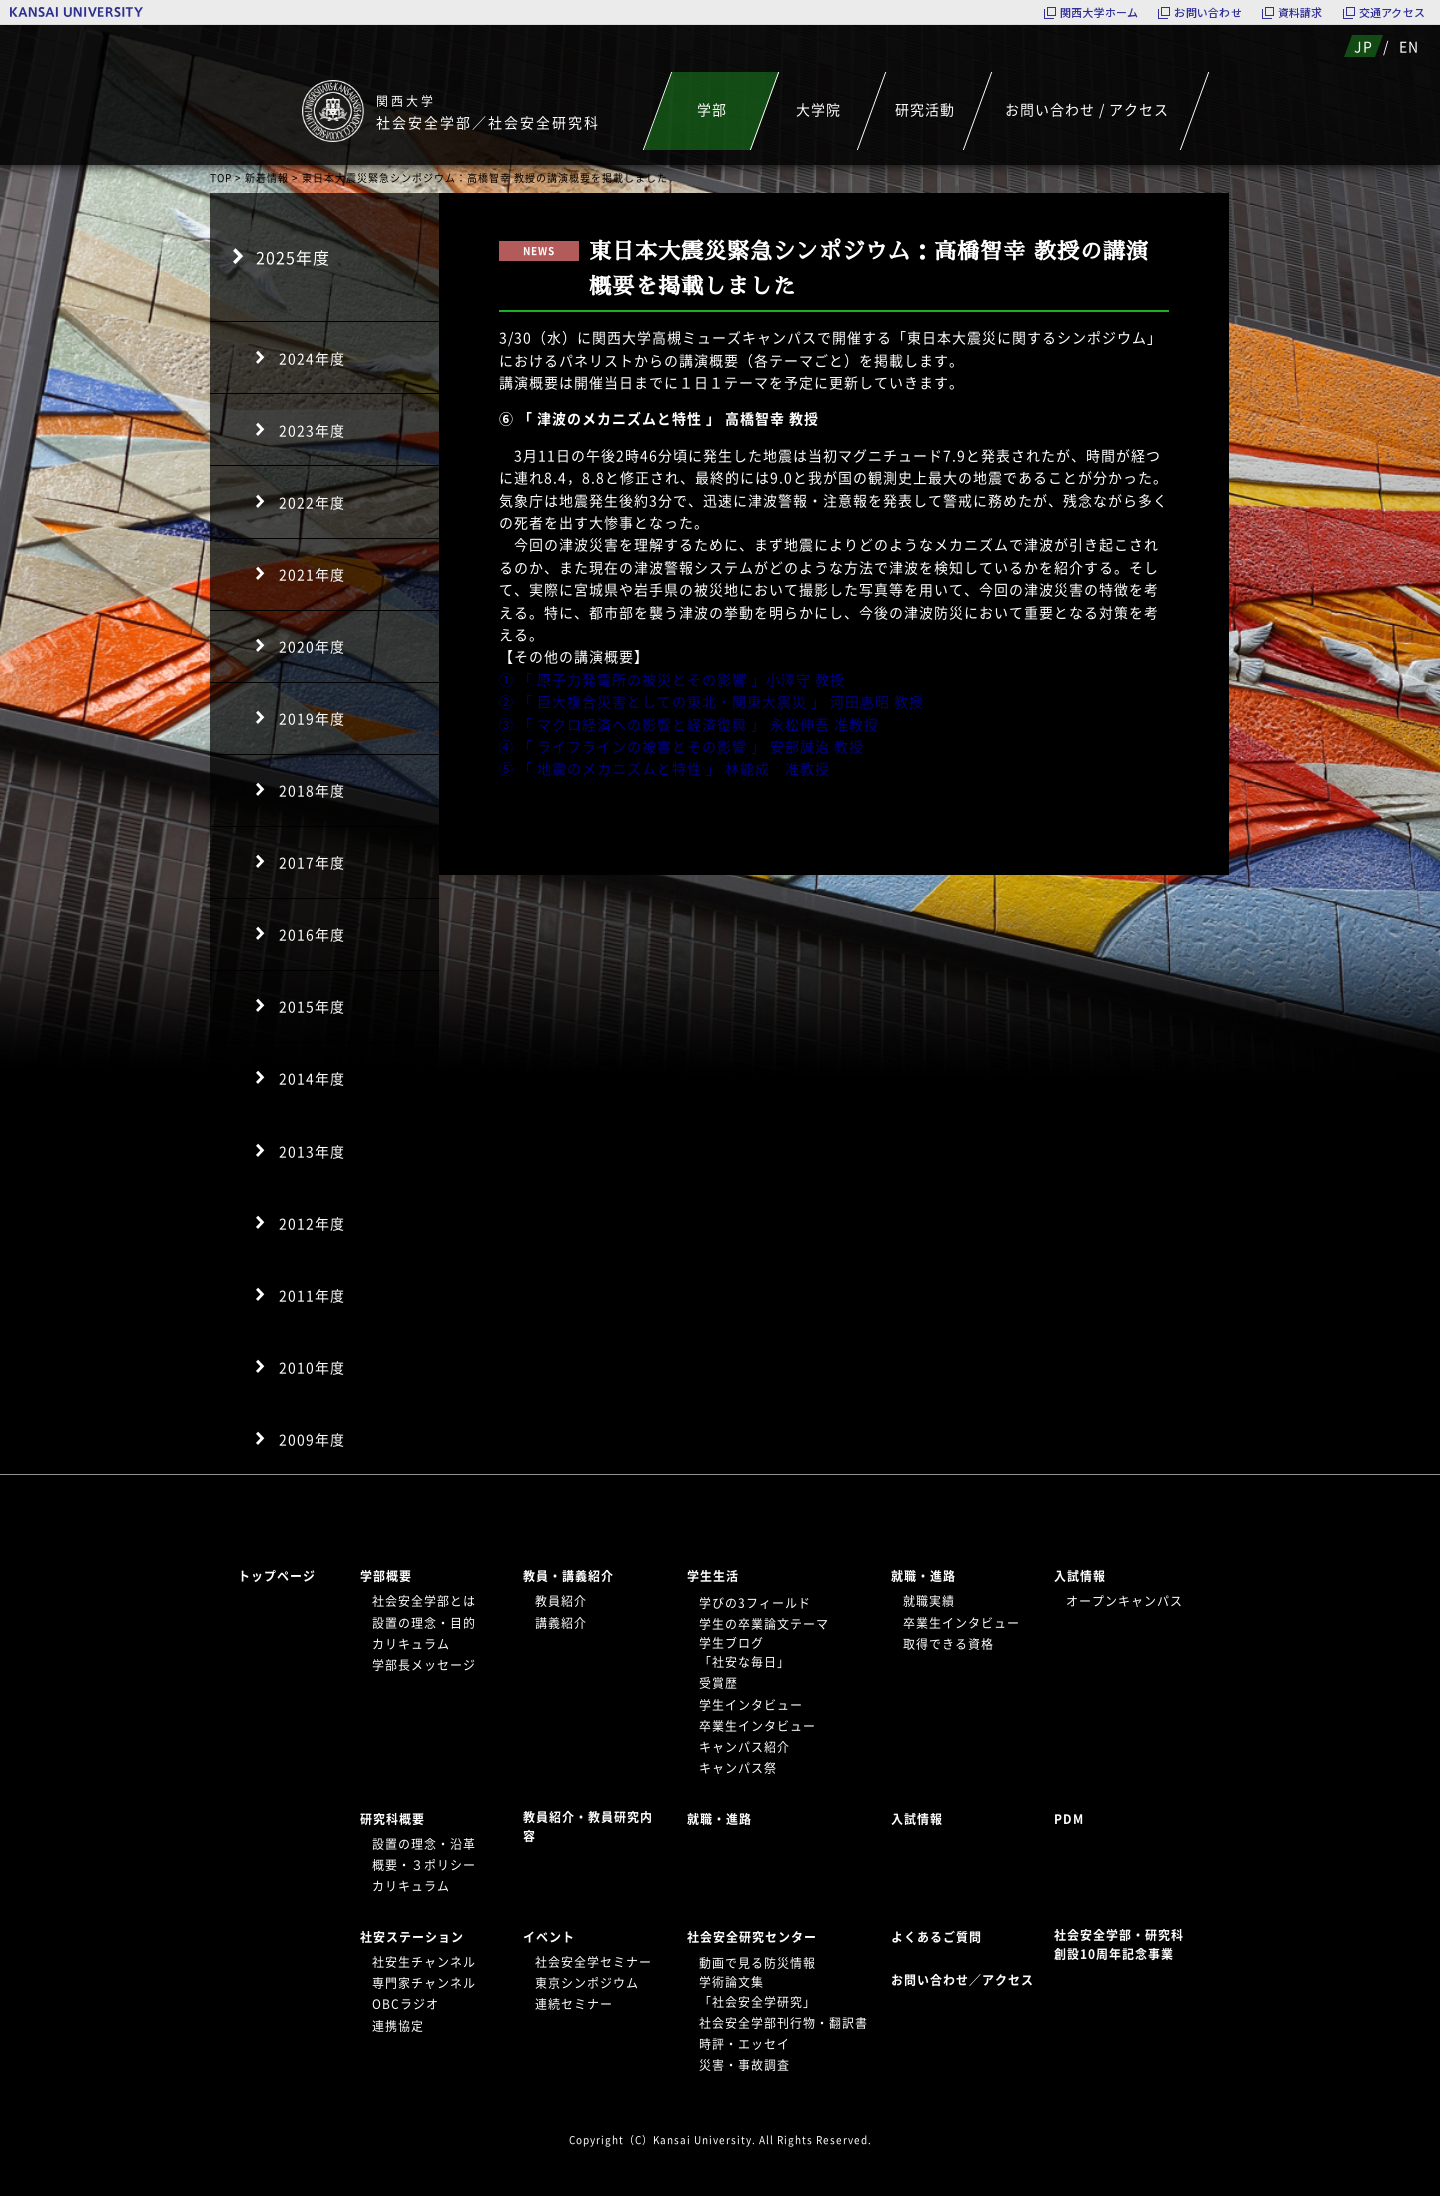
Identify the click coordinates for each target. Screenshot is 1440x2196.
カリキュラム (411, 1644)
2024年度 (312, 358)
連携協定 (398, 2026)
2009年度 (312, 1439)
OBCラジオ (405, 2004)
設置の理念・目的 (424, 1623)
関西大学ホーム (1099, 12)
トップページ (277, 1576)
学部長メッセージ (424, 1665)
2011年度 (312, 1295)
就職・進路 (923, 1576)
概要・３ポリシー (424, 1865)
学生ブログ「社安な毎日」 (744, 1652)
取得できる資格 (948, 1644)
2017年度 (312, 862)
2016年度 (312, 934)
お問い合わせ (1207, 12)
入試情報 (1080, 1576)
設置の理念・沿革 (424, 1844)
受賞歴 (718, 1683)
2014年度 (312, 1078)
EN (1409, 46)
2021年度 (312, 574)
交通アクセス (1392, 12)
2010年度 (312, 1367)
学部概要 (386, 1576)
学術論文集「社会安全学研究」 (757, 1991)
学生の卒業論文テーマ (764, 1624)
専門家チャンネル (424, 1983)
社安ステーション (412, 1937)
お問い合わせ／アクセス (968, 1980)
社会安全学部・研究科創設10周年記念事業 (1119, 1944)
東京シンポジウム (587, 1983)
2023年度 (312, 430)
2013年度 (312, 1151)
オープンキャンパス (1124, 1601)
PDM (1069, 1819)
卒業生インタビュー (757, 1726)
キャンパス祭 (738, 1768)
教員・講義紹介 (568, 1576)
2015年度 (312, 1006)
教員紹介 (561, 1601)
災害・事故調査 (744, 2065)
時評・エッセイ (744, 2044)
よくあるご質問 (936, 1937)
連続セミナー (574, 2004)
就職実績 (929, 1601)
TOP (221, 177)
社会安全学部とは (424, 1601)
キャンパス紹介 (744, 1747)
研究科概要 (392, 1819)
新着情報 (267, 177)
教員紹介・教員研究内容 (588, 1826)
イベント (549, 1937)
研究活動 (925, 109)
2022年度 (312, 502)
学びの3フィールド (755, 1603)
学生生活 (713, 1576)
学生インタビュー (751, 1705)
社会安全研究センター (752, 1937)
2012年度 (312, 1223)
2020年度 (312, 646)
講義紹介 (561, 1623)
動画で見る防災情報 (757, 1963)
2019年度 (312, 718)
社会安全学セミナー (593, 1962)
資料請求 (1300, 12)
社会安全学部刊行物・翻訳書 (783, 2023)
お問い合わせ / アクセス (1087, 109)
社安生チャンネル (424, 1962)
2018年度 (312, 790)
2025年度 (293, 257)
